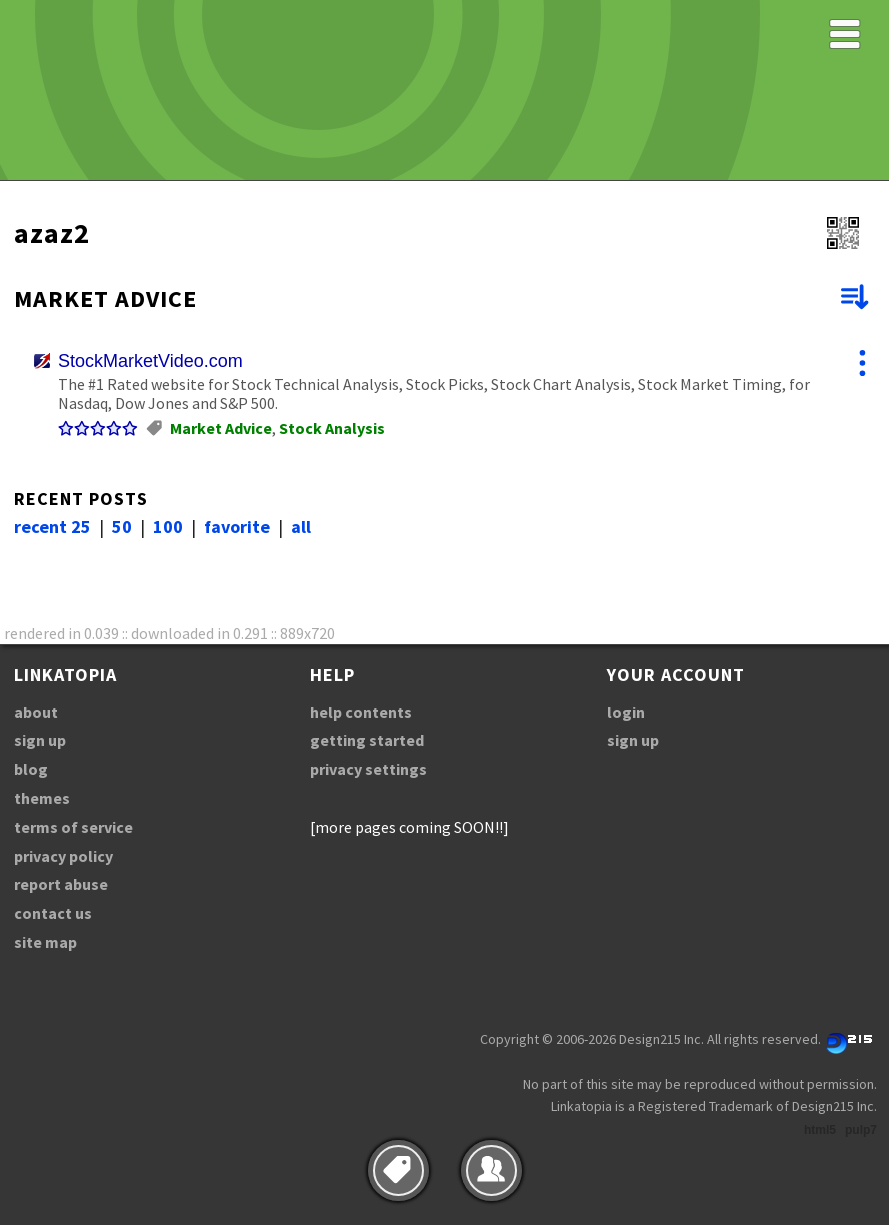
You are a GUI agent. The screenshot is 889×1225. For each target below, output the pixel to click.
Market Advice (221, 428)
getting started (367, 740)
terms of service (73, 827)
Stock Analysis (332, 428)
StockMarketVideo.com (150, 361)
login (626, 712)
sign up (40, 740)
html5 (820, 1130)
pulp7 (861, 1130)
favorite (237, 526)
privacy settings (368, 769)
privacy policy (63, 856)
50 (122, 526)
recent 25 (52, 526)
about (36, 712)
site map (45, 942)
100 (168, 526)
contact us (53, 913)
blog (31, 769)
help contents (361, 712)
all (301, 526)
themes (42, 798)
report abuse (61, 884)
